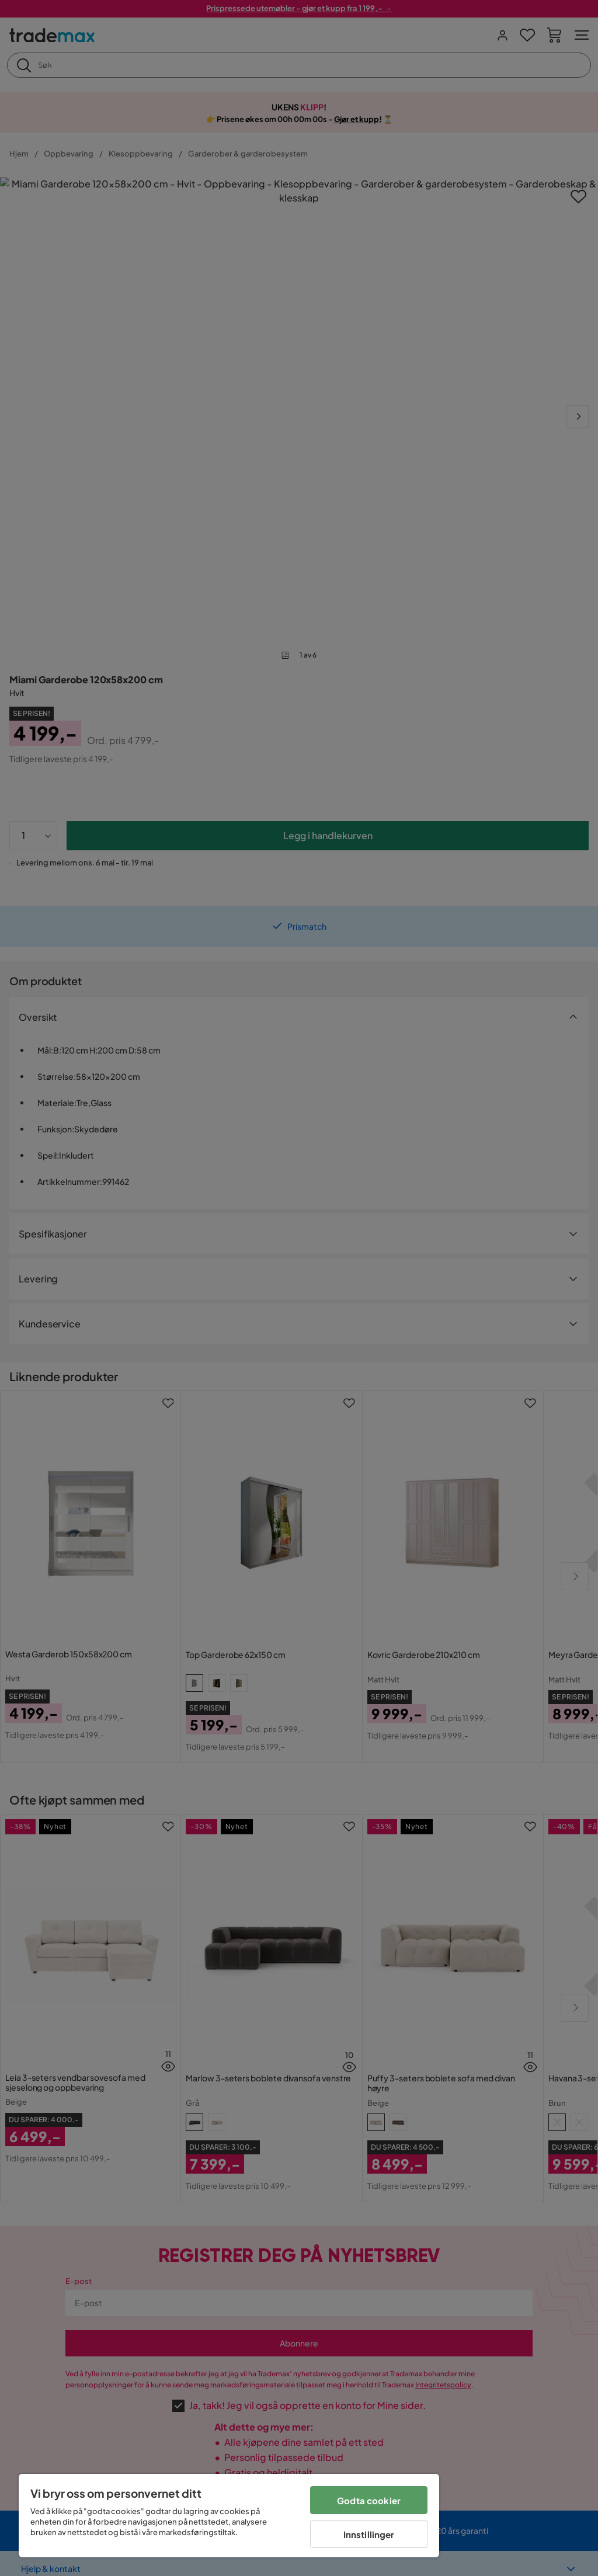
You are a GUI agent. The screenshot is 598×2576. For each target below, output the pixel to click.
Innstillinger (369, 2534)
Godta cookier (369, 2500)
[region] (229, 2515)
